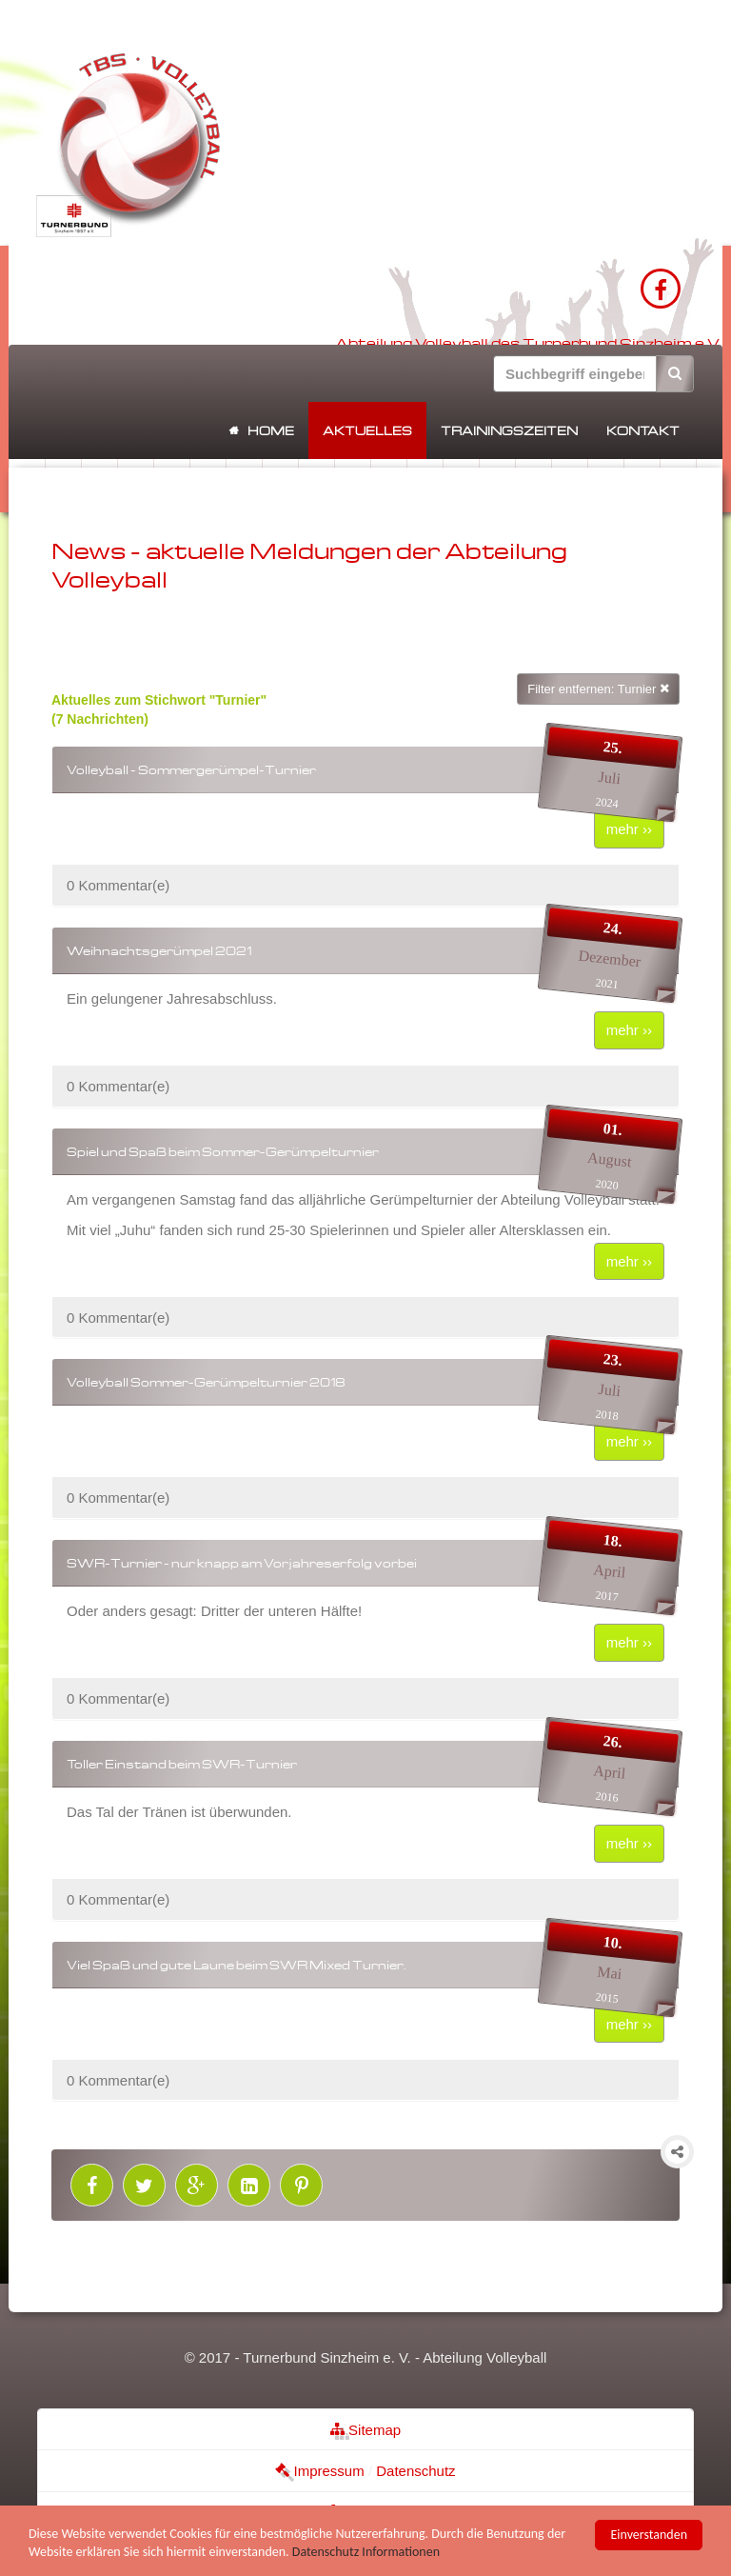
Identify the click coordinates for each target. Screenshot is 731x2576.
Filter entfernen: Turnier (598, 689)
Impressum (319, 2471)
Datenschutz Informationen (366, 2554)
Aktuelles (367, 430)
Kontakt (643, 430)
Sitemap (365, 2430)
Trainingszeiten (509, 430)
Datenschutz (415, 2471)
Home (270, 430)
